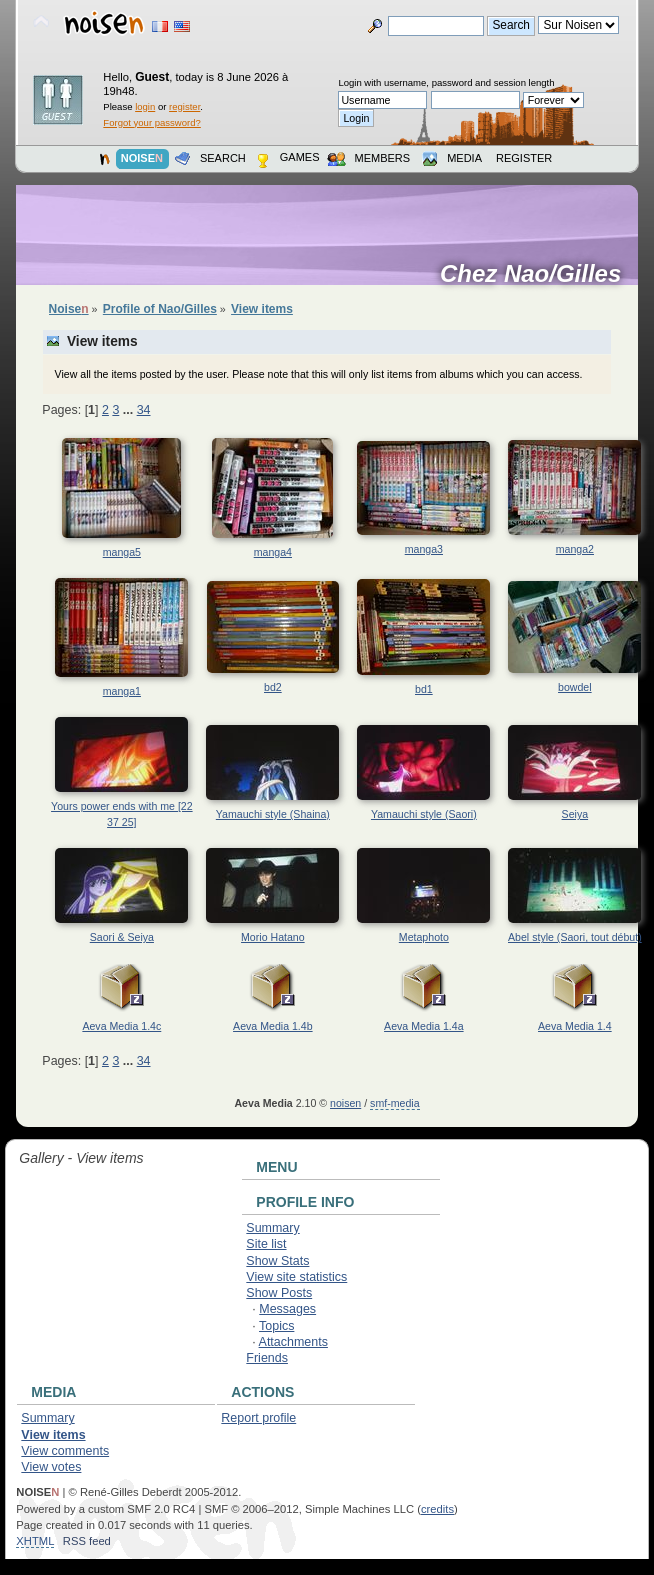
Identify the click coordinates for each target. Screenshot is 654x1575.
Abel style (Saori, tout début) (575, 937)
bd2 (273, 687)
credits (437, 1509)
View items (53, 1435)
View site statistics (296, 1277)
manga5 (122, 552)
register (184, 106)
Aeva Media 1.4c (121, 1026)
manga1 (122, 691)
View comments (65, 1451)
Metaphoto (424, 937)
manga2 (575, 549)
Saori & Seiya (122, 937)
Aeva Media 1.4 (575, 1026)
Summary (272, 1228)
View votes (51, 1467)
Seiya (575, 814)
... (130, 410)
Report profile (258, 1418)
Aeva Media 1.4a (424, 1026)
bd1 (424, 689)
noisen (345, 1103)
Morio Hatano (273, 937)
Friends (267, 1358)
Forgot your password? (151, 122)
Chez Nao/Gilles (537, 274)
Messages (287, 1309)
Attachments (293, 1342)
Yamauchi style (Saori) (424, 814)
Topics (276, 1326)
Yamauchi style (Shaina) (273, 814)
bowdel (575, 687)
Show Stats (277, 1261)
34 (144, 410)
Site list (266, 1244)
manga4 (273, 552)
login (145, 106)
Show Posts (279, 1293)
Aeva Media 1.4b (273, 1026)
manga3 (424, 549)
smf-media (394, 1103)
